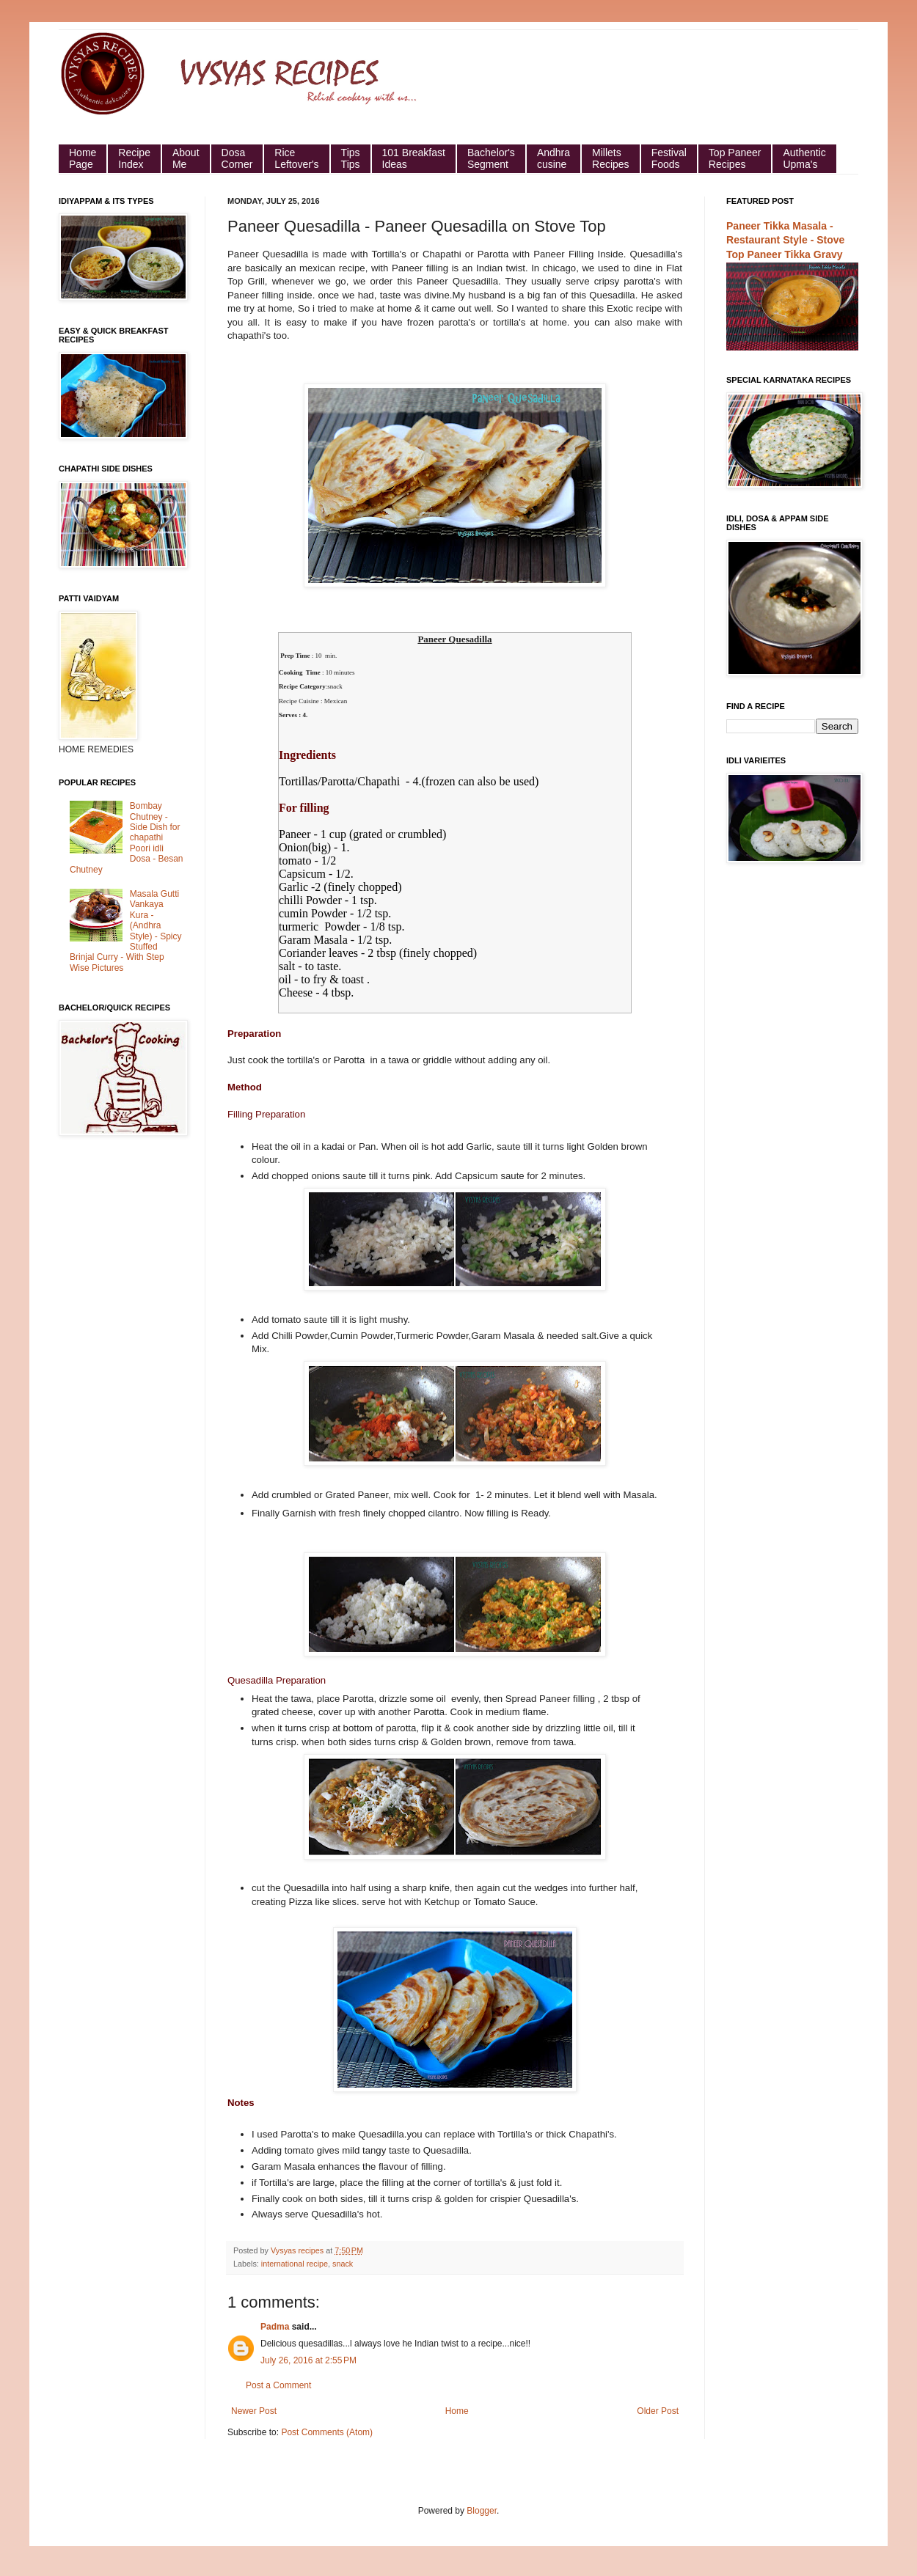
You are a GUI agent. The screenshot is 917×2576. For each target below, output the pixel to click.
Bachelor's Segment (491, 158)
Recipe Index (134, 158)
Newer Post (254, 2411)
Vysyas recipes (298, 2250)
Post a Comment (278, 2385)
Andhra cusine (553, 158)
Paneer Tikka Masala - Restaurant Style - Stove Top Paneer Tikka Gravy (785, 240)
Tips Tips (350, 158)
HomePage (82, 158)
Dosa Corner (237, 158)
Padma (274, 2327)
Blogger (482, 2511)
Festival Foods (669, 158)
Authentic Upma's (804, 158)
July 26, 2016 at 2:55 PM (308, 2360)
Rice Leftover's (296, 158)
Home (457, 2411)
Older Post (658, 2411)
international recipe (294, 2263)
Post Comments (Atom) (327, 2432)
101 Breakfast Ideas (413, 158)
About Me (186, 158)
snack (342, 2263)
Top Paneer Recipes (735, 158)
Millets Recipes (610, 158)
